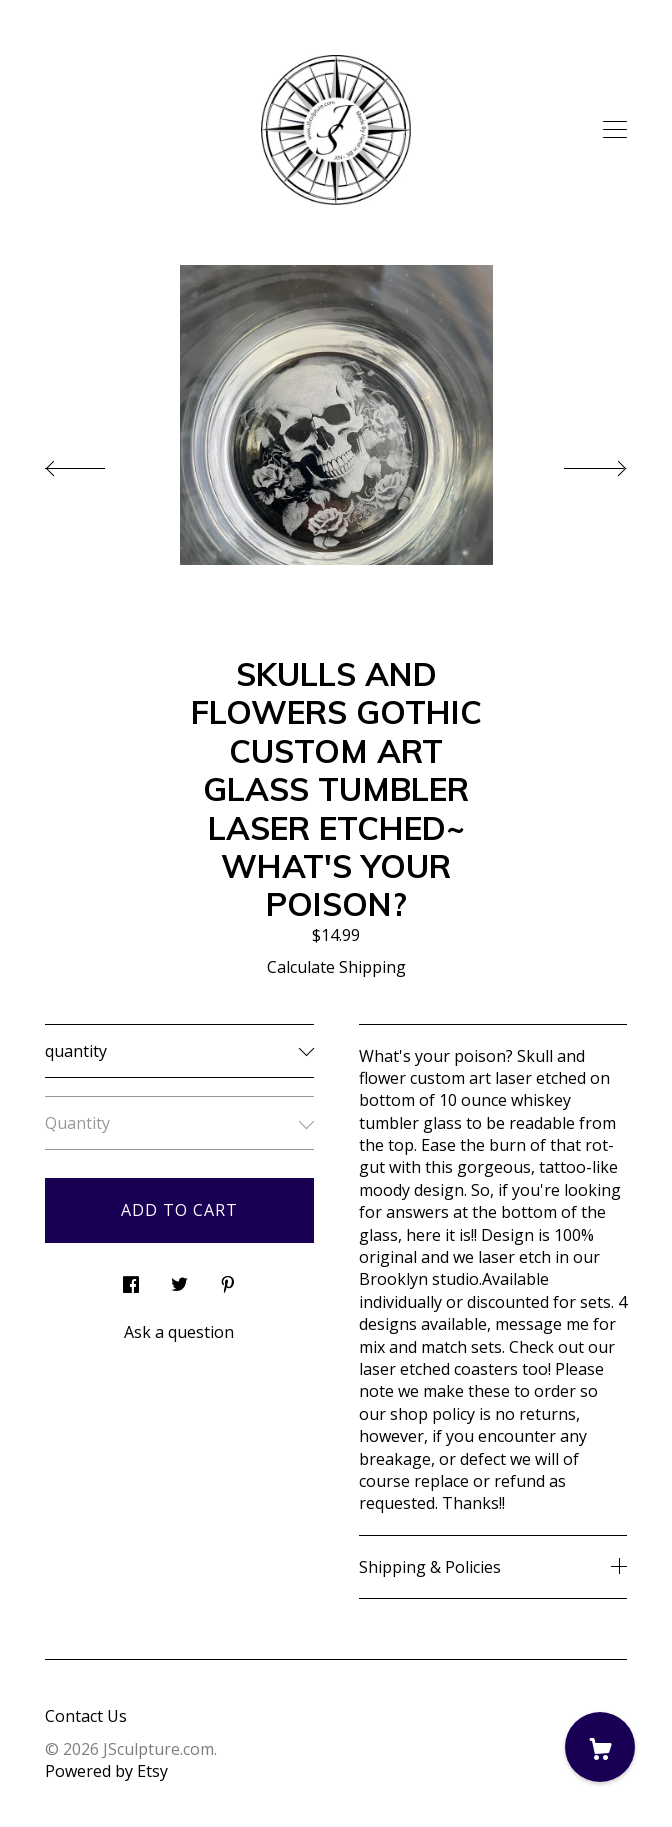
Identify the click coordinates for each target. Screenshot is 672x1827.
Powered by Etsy (106, 1771)
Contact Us (86, 1716)
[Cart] (600, 1747)
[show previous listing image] (95, 463)
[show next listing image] (577, 463)
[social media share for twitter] (179, 1279)
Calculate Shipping (336, 967)
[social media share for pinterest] (228, 1279)
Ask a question (179, 1332)
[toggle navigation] (615, 130)
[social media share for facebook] (131, 1279)
